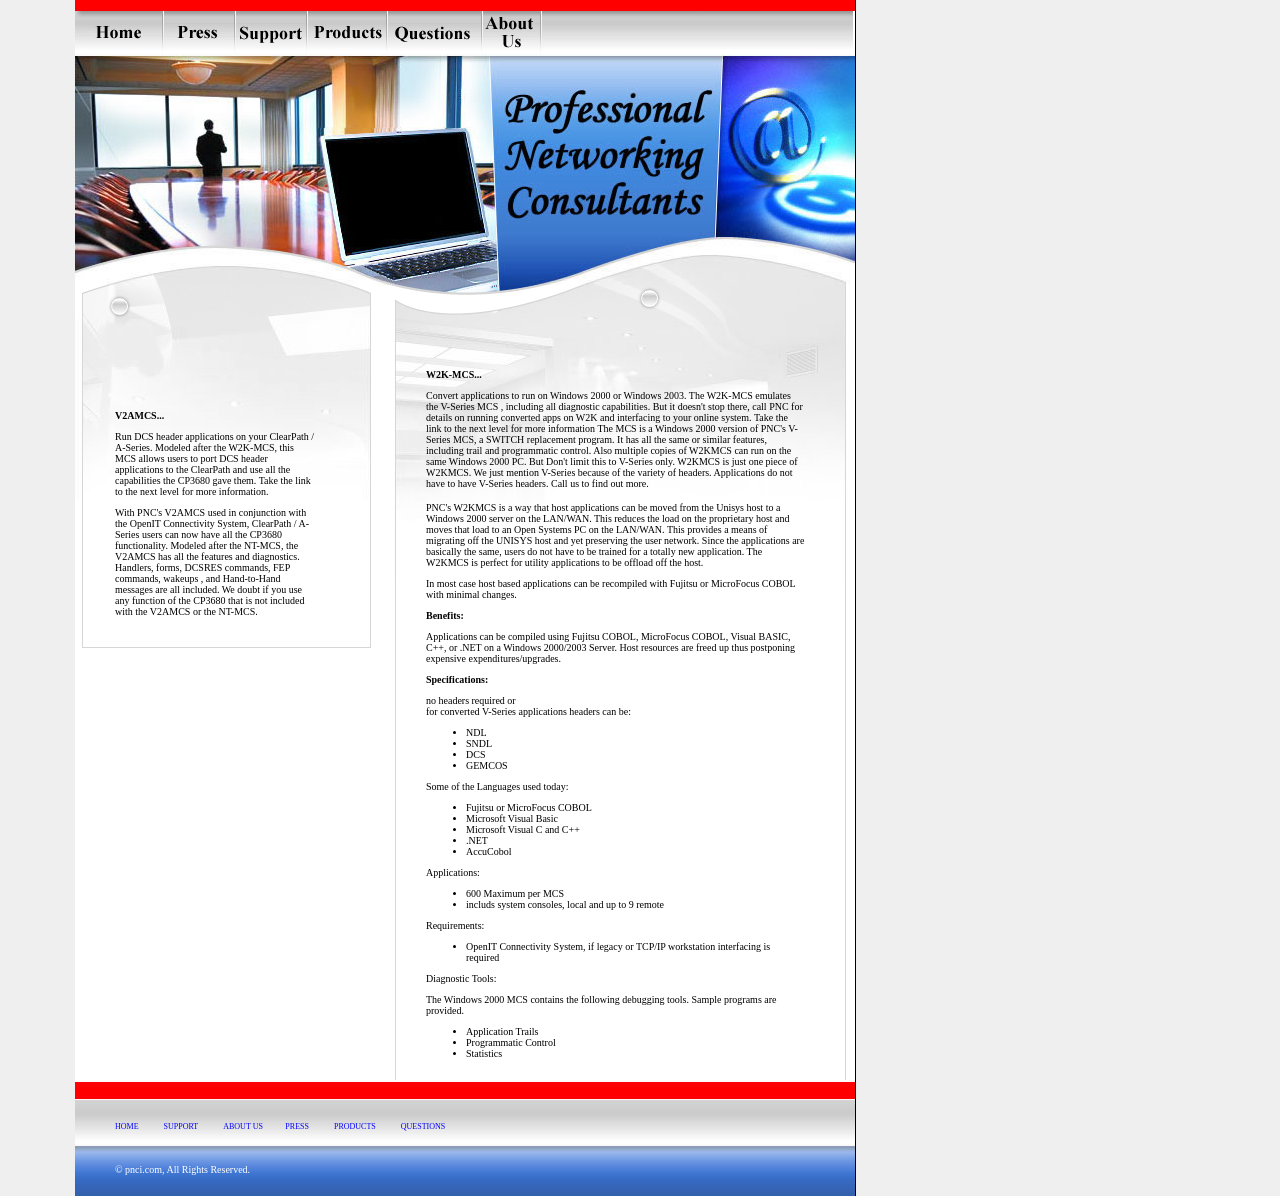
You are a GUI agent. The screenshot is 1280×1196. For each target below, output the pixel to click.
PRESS (297, 1126)
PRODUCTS (355, 1126)
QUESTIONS (423, 1126)
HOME (127, 1126)
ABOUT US (243, 1126)
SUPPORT (181, 1126)
